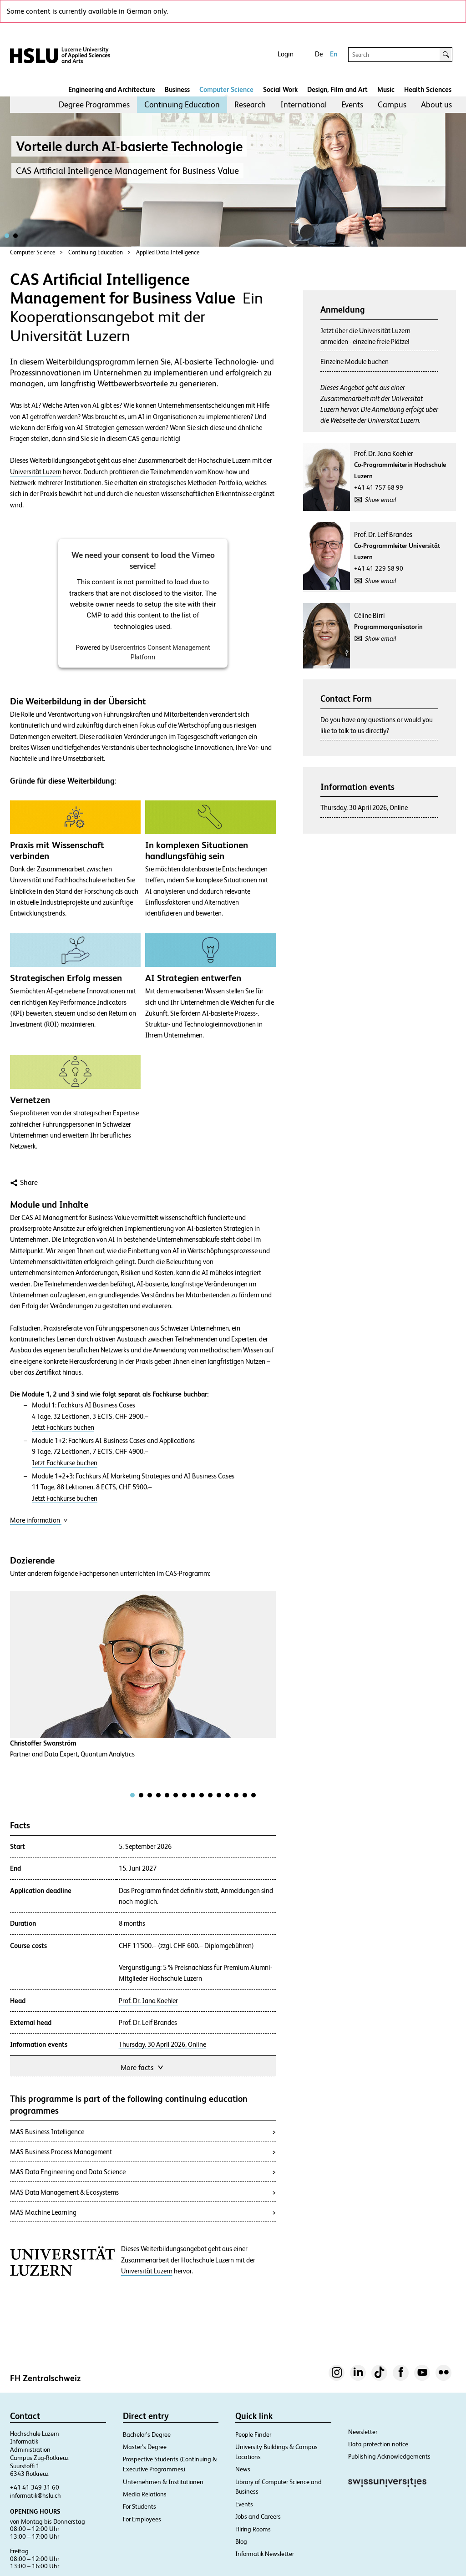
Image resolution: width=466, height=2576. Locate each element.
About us (436, 104)
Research (250, 104)
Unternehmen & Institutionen (163, 2481)
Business (177, 89)
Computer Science (226, 89)
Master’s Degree (145, 2446)
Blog (241, 2541)
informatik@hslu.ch (35, 2495)
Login (286, 54)
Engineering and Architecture (111, 89)
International (303, 104)
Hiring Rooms (253, 2529)
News (242, 2469)
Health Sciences (427, 89)
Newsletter (362, 2431)
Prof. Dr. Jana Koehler (148, 2000)
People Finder (253, 2434)
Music (386, 89)
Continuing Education (182, 104)
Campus (392, 104)
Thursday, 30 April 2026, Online (162, 2044)
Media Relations (145, 2494)
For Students (139, 2506)
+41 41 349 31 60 (34, 2487)
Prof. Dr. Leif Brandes (148, 2022)
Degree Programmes (94, 104)
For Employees (142, 2519)
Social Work (280, 89)
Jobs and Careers (258, 2516)
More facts (143, 2066)
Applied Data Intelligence (167, 252)
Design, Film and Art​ (337, 89)
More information (39, 1520)
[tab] (132, 1795)
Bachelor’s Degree (147, 2434)
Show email (380, 499)
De (319, 54)
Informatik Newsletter (264, 2553)
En (333, 54)
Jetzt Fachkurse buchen (64, 1463)
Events (352, 104)
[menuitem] (94, 104)
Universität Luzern (35, 472)
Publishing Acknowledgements (389, 2456)
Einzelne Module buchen (354, 361)
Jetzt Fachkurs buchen (63, 1427)
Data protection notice (378, 2444)
